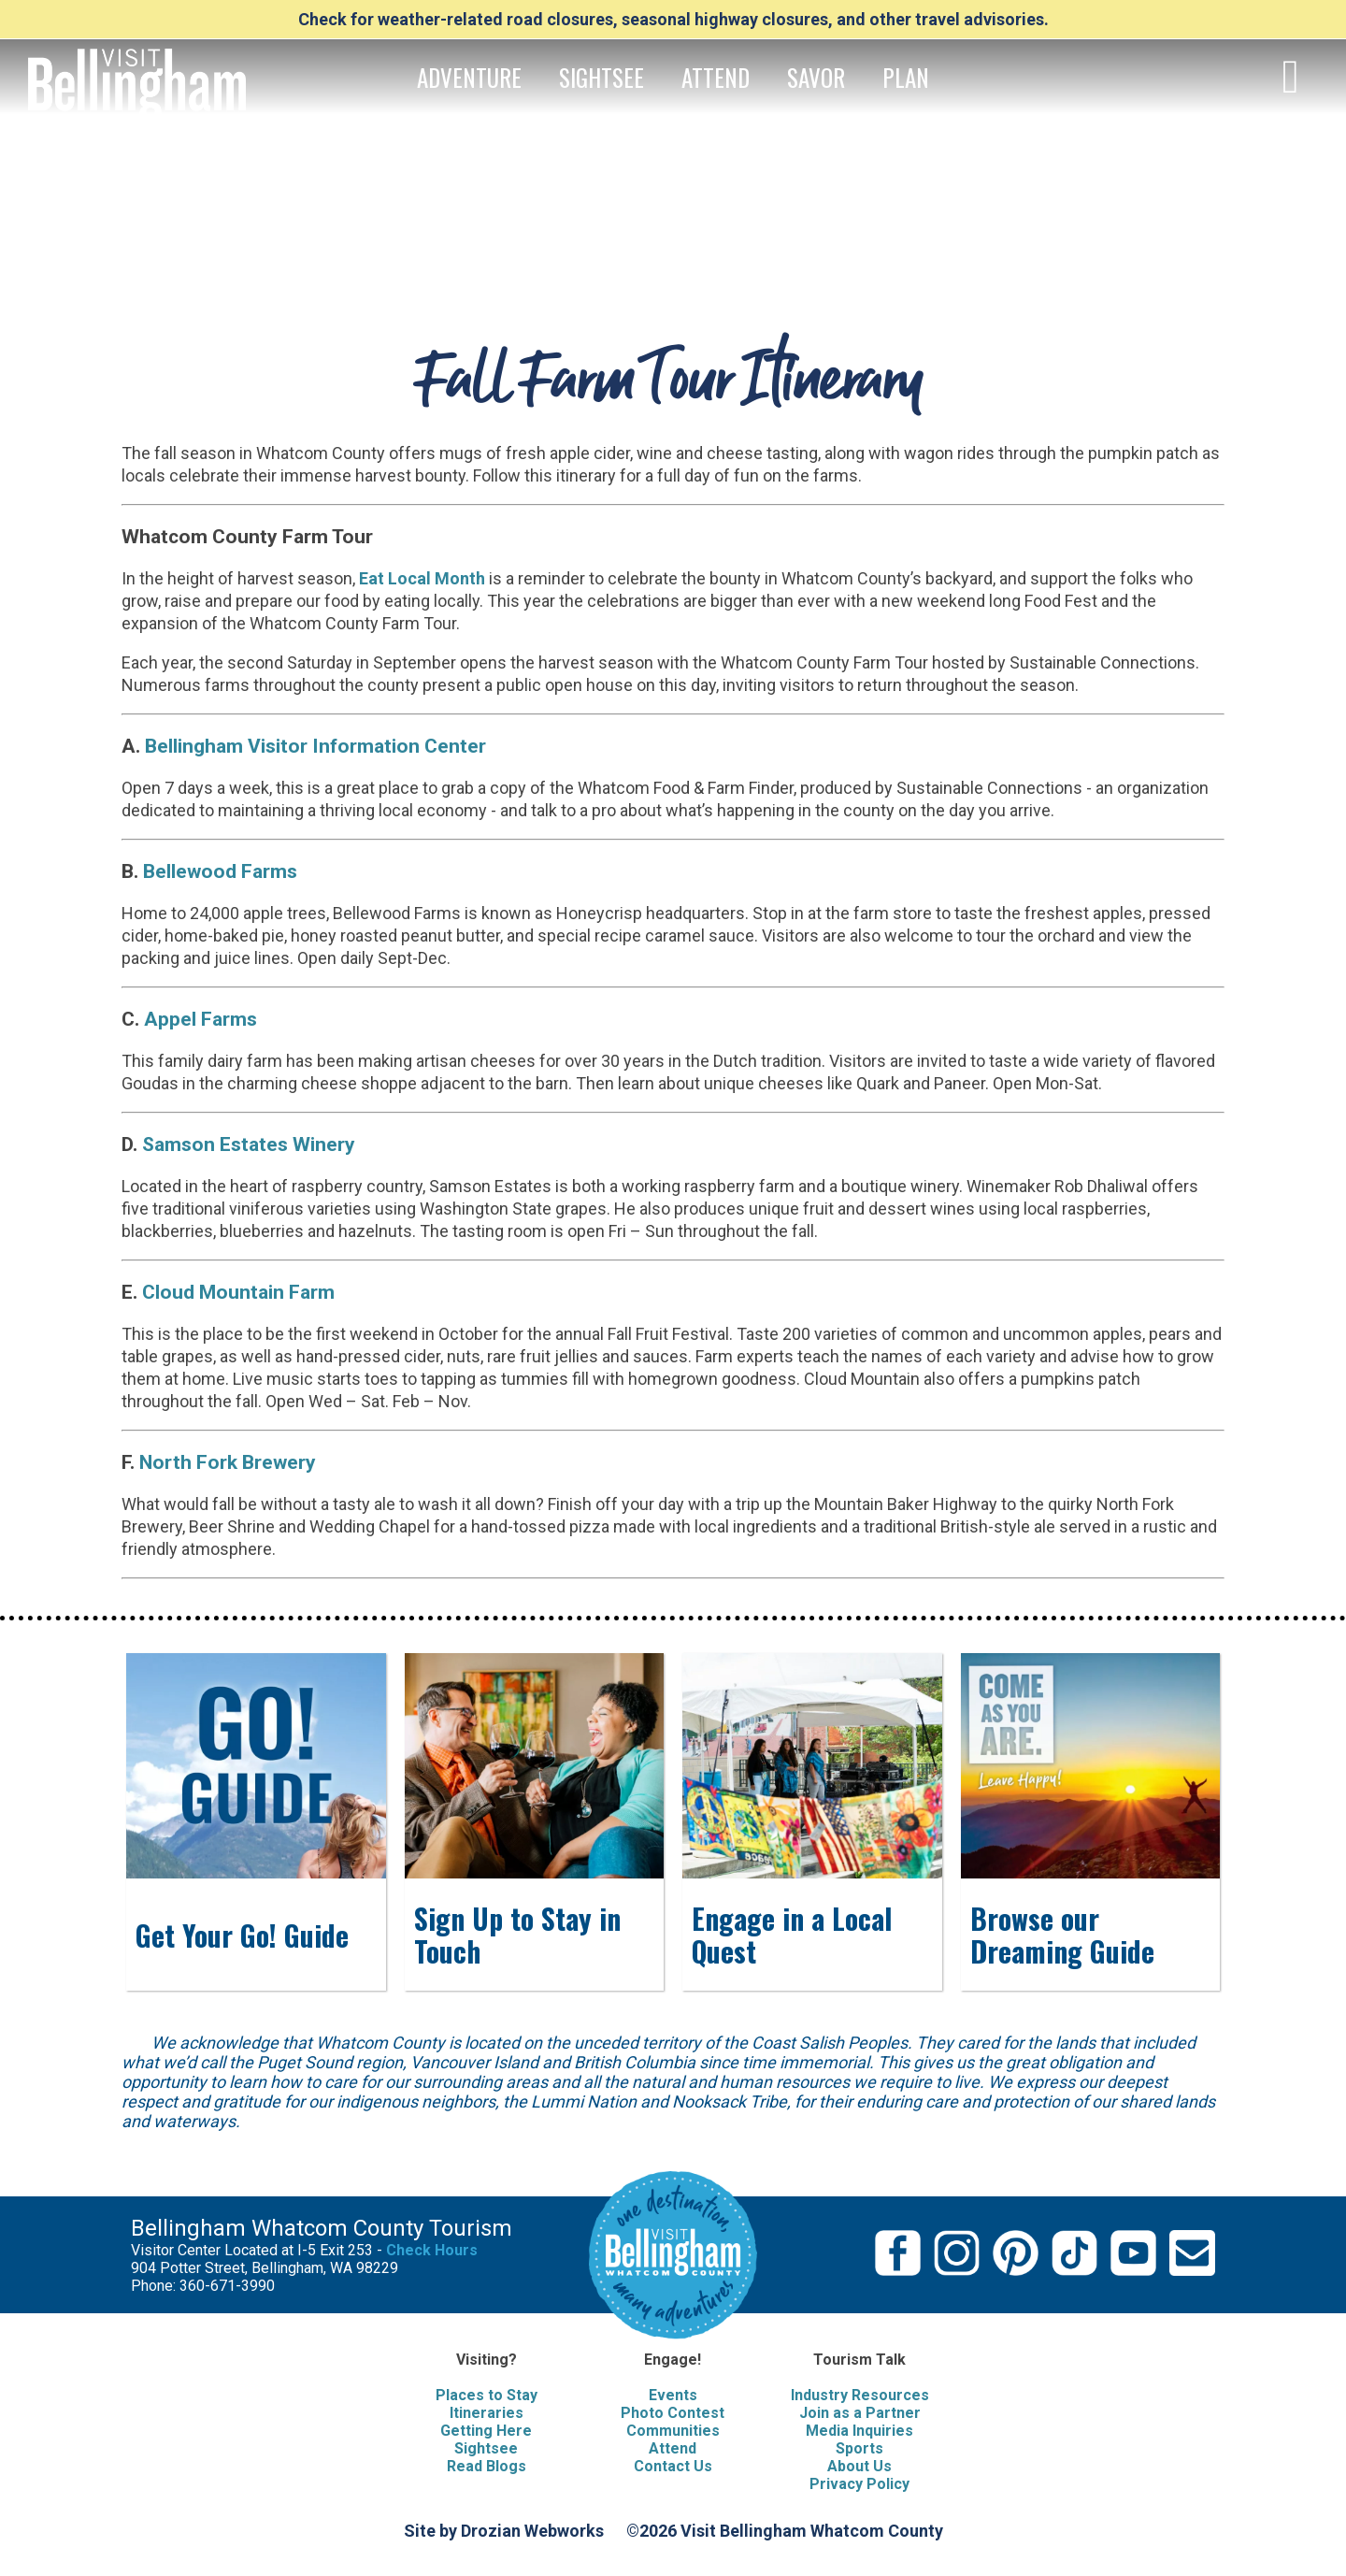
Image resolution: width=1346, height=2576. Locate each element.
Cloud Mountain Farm (238, 1291)
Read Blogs (486, 2466)
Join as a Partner (860, 2413)
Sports (859, 2448)
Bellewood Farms (220, 871)
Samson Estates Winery (248, 1144)
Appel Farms (198, 1018)
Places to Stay (486, 2395)
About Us (859, 2466)
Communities (673, 2430)
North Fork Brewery (225, 1462)
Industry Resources (860, 2395)
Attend (672, 2448)
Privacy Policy (859, 2484)
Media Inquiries (859, 2430)
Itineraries (486, 2413)
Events (673, 2395)
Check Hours (432, 2250)
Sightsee (486, 2448)
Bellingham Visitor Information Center (313, 745)
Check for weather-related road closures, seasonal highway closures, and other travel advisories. (673, 19)
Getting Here (486, 2430)
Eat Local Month (422, 578)
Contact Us (673, 2466)
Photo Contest (672, 2413)
